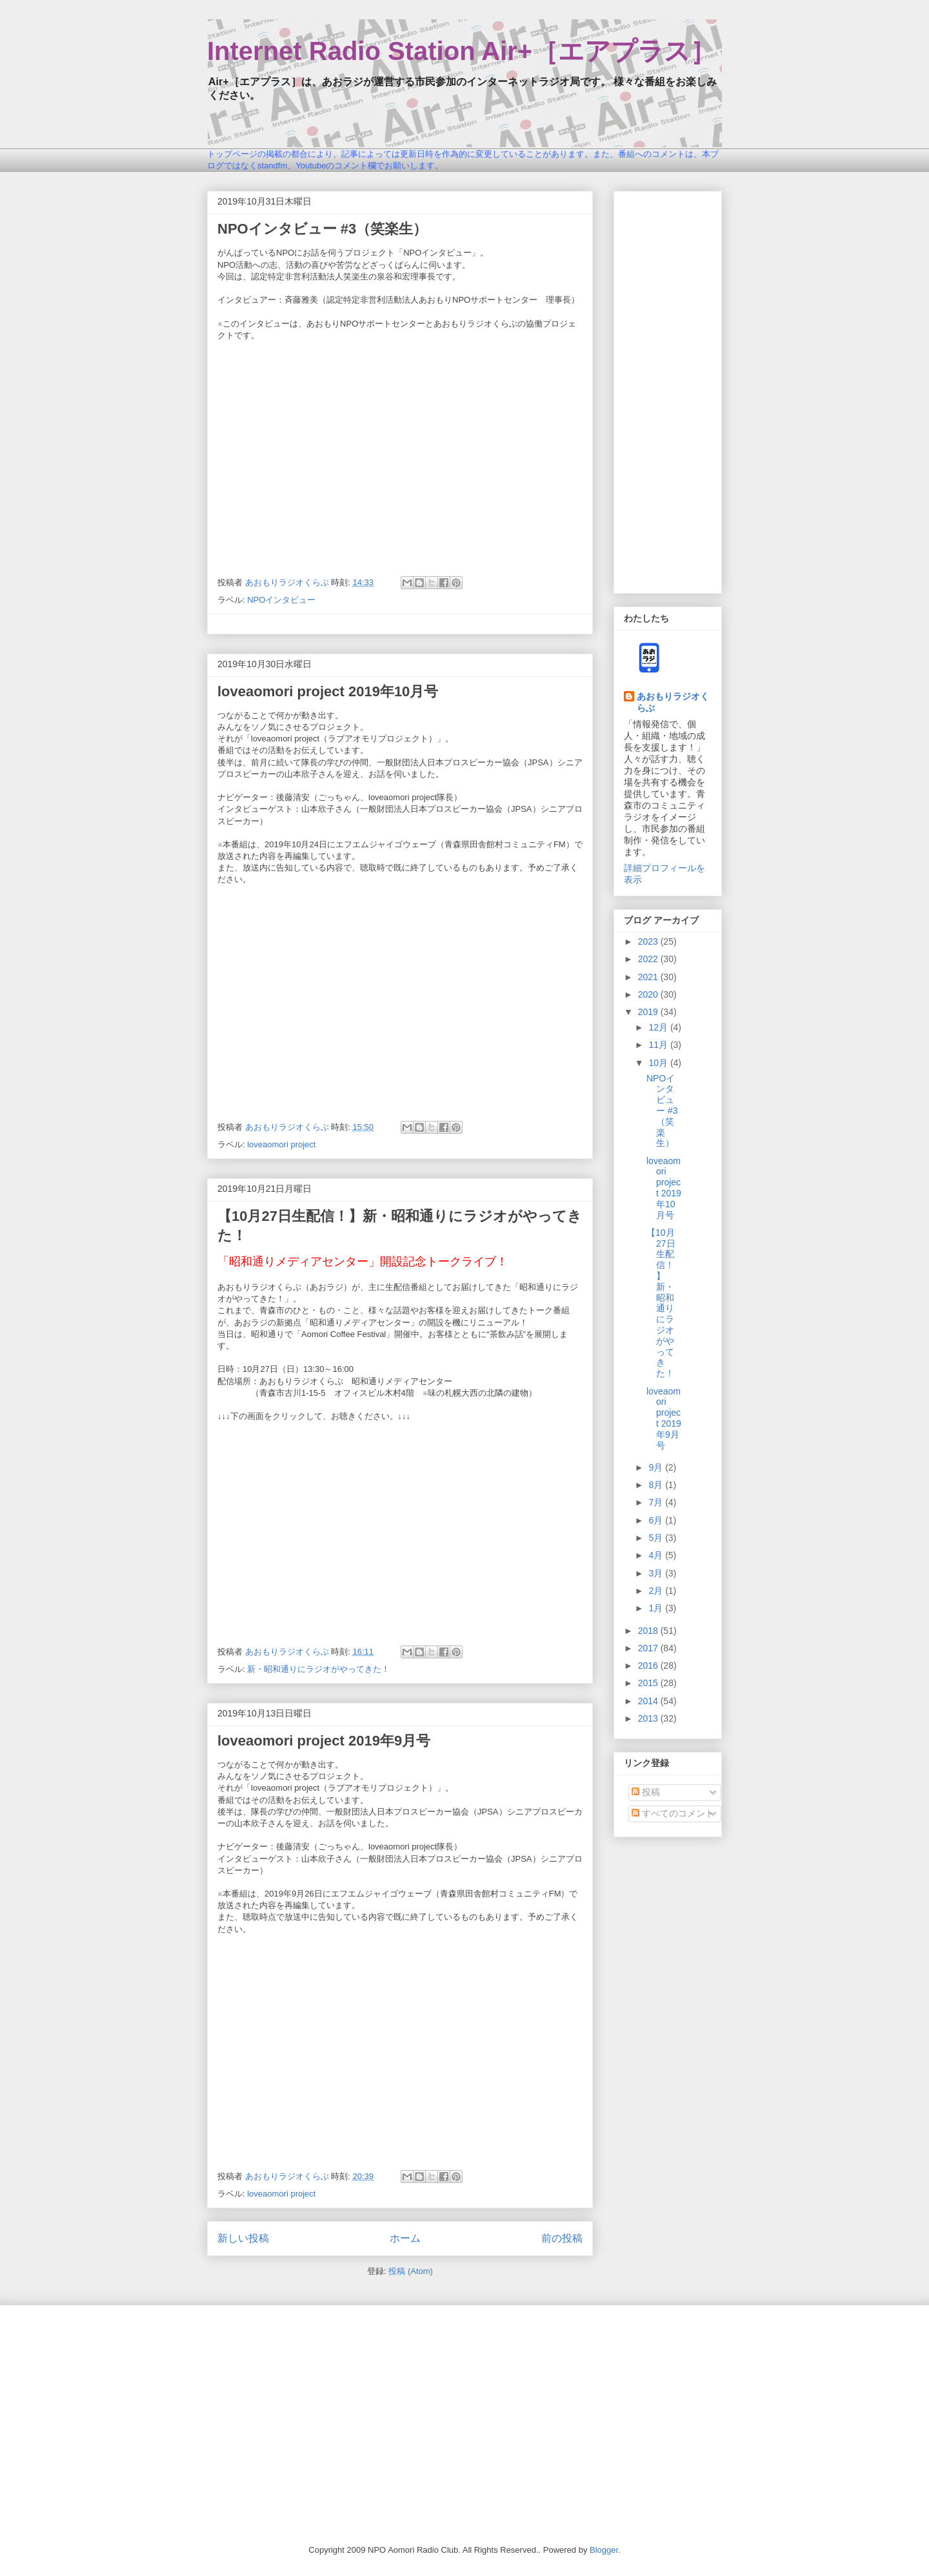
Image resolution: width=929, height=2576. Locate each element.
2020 (649, 994)
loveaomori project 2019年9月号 (323, 1741)
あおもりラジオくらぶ (673, 702)
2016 (649, 1665)
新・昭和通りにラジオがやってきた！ (318, 1669)
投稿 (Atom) (410, 2271)
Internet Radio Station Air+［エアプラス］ (461, 51)
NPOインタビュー (281, 600)
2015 (649, 1683)
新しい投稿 (243, 2238)
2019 (649, 1012)
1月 (656, 1608)
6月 (656, 1520)
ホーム (405, 2238)
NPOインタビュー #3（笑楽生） (322, 229)
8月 (656, 1485)
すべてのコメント (673, 1813)
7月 (656, 1502)
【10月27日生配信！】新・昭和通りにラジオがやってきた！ (660, 1302)
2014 (649, 1701)
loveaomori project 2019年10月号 (327, 691)
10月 (659, 1063)
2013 (649, 1718)
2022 (649, 959)
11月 (659, 1045)
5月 (656, 1538)
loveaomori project (281, 1144)
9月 (656, 1467)
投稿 (646, 1792)
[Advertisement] (668, 389)
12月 (659, 1027)
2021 (649, 977)
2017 (649, 1648)
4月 (656, 1555)
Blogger (604, 2550)
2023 (649, 941)
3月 (656, 1573)
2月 (656, 1590)
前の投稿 (562, 2238)
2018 (649, 1630)
